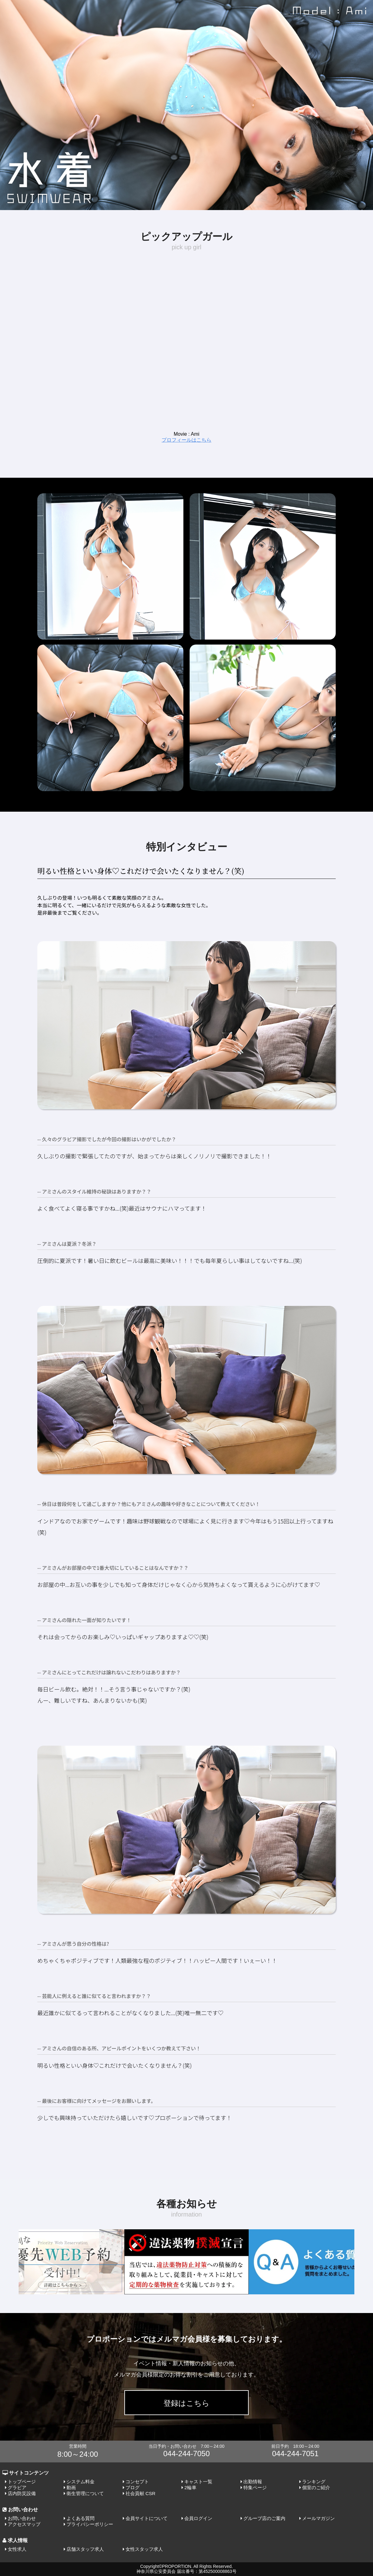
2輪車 (190, 2487)
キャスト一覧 (198, 2481)
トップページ (22, 2481)
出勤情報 (252, 2481)
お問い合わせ (22, 2518)
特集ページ (255, 2487)
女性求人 (17, 2549)
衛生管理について (85, 2493)
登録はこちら (186, 2403)
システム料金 (80, 2481)
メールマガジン (318, 2518)
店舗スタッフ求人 (85, 2549)
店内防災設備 (22, 2493)
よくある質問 (80, 2518)
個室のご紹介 (316, 2487)
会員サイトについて (147, 2518)
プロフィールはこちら (186, 440)
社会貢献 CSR (140, 2493)
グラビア (17, 2487)
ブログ (133, 2487)
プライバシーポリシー (90, 2524)
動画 (71, 2487)
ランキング (313, 2481)
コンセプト (137, 2481)
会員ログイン (198, 2518)
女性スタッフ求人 (144, 2549)
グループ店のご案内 (264, 2518)
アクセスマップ (24, 2524)
